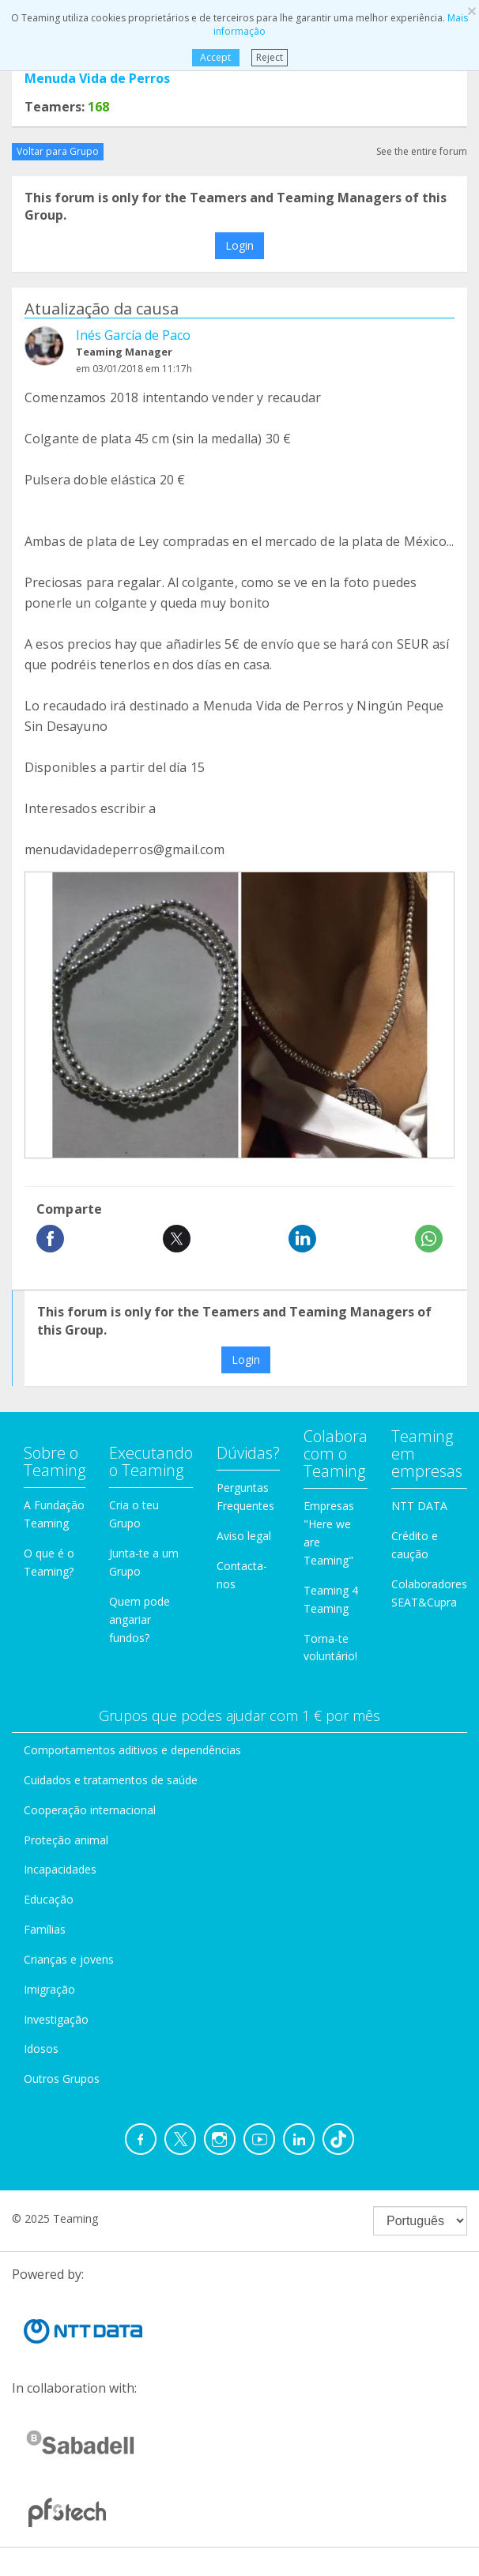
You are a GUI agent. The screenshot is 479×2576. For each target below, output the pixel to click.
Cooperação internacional (90, 1809)
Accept (215, 57)
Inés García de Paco (133, 335)
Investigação (56, 2019)
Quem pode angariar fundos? (139, 1619)
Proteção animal (66, 1839)
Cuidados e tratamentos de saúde (111, 1779)
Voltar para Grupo (58, 151)
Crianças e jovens (69, 1959)
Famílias (45, 1929)
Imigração (49, 1989)
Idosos (41, 2048)
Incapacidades (60, 1869)
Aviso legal (244, 1535)
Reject (269, 57)
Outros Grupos (62, 2078)
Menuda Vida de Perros (97, 78)
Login (239, 245)
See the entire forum (421, 151)
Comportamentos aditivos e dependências (132, 1749)
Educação (49, 1899)
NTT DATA (419, 1505)
